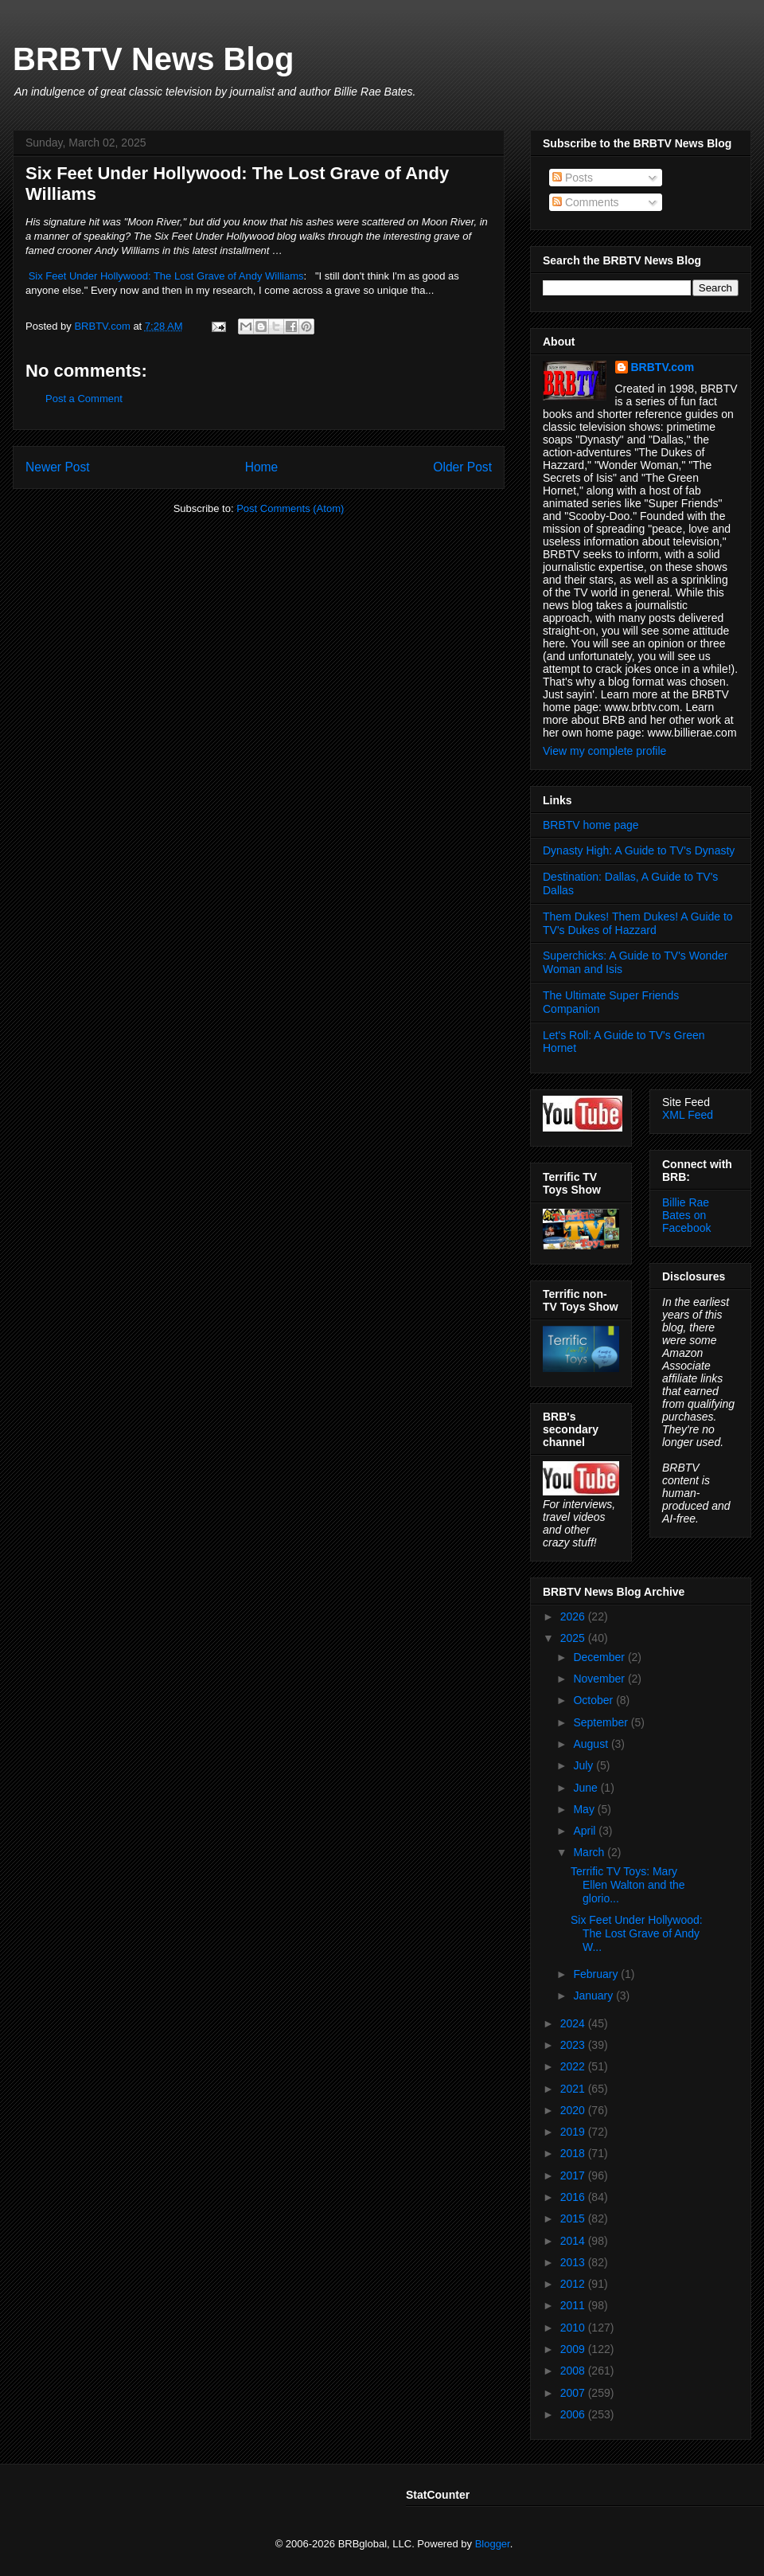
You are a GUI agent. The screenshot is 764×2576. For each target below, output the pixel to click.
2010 (574, 2327)
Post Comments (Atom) (290, 508)
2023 (574, 2045)
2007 (574, 2392)
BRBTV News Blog (153, 58)
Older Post (462, 467)
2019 (574, 2131)
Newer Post (57, 467)
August (591, 1744)
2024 (574, 2023)
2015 (574, 2218)
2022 (574, 2066)
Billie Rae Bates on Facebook (686, 1215)
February (597, 1974)
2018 (574, 2153)
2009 (574, 2349)
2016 (574, 2197)
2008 (574, 2370)
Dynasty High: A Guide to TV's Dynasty (639, 850)
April (585, 1830)
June (586, 1787)
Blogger (492, 2544)
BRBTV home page (591, 825)
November (600, 1678)
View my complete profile (604, 751)
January (594, 1995)
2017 (574, 2175)
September (601, 1722)
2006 (574, 2414)
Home (262, 467)
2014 (574, 2240)
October (594, 1700)
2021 (574, 2088)
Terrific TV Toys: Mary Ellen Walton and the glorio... (628, 1885)
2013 (574, 2262)
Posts (572, 177)
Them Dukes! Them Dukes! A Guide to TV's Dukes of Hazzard (638, 923)
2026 (574, 1616)
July (584, 1765)
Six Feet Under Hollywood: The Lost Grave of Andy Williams (166, 276)
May (585, 1809)
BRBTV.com (103, 326)
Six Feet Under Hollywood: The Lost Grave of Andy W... (637, 1933)
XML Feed (687, 1114)
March (590, 1852)
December (600, 1657)
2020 (574, 2110)
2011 (574, 2305)
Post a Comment (84, 399)
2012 (574, 2283)
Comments (585, 202)
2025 (574, 1638)
